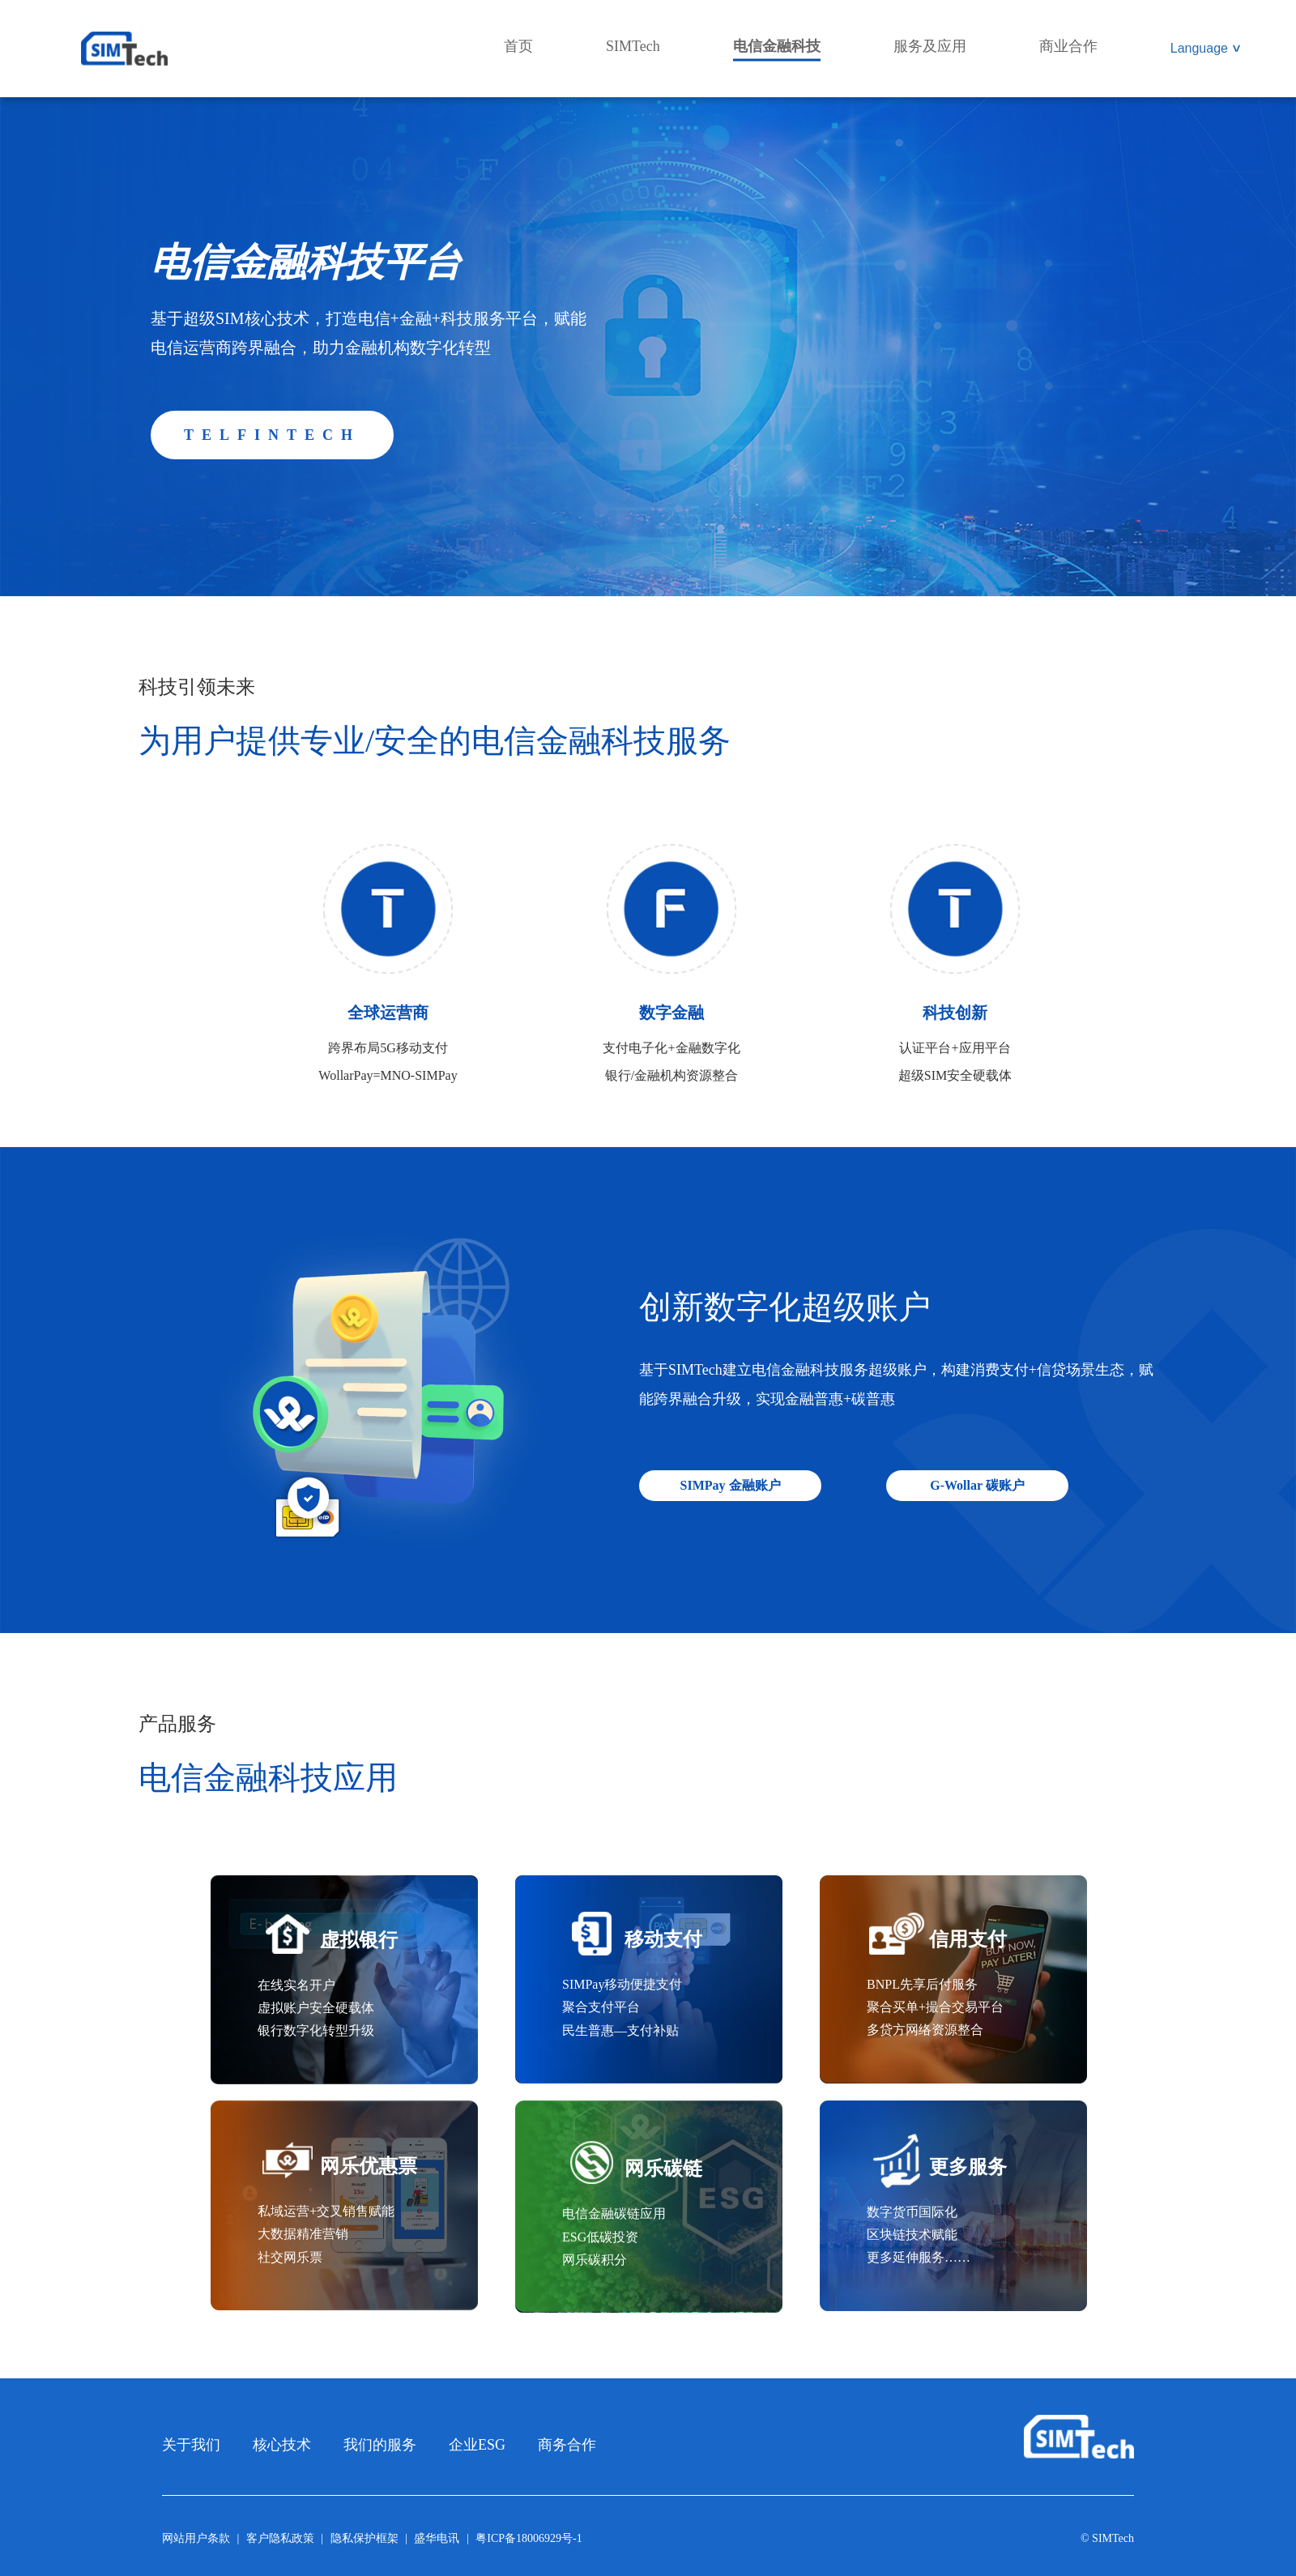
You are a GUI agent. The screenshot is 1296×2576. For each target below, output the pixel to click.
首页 (518, 46)
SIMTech (633, 46)
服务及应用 (929, 46)
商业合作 (1068, 46)
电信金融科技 (777, 46)
